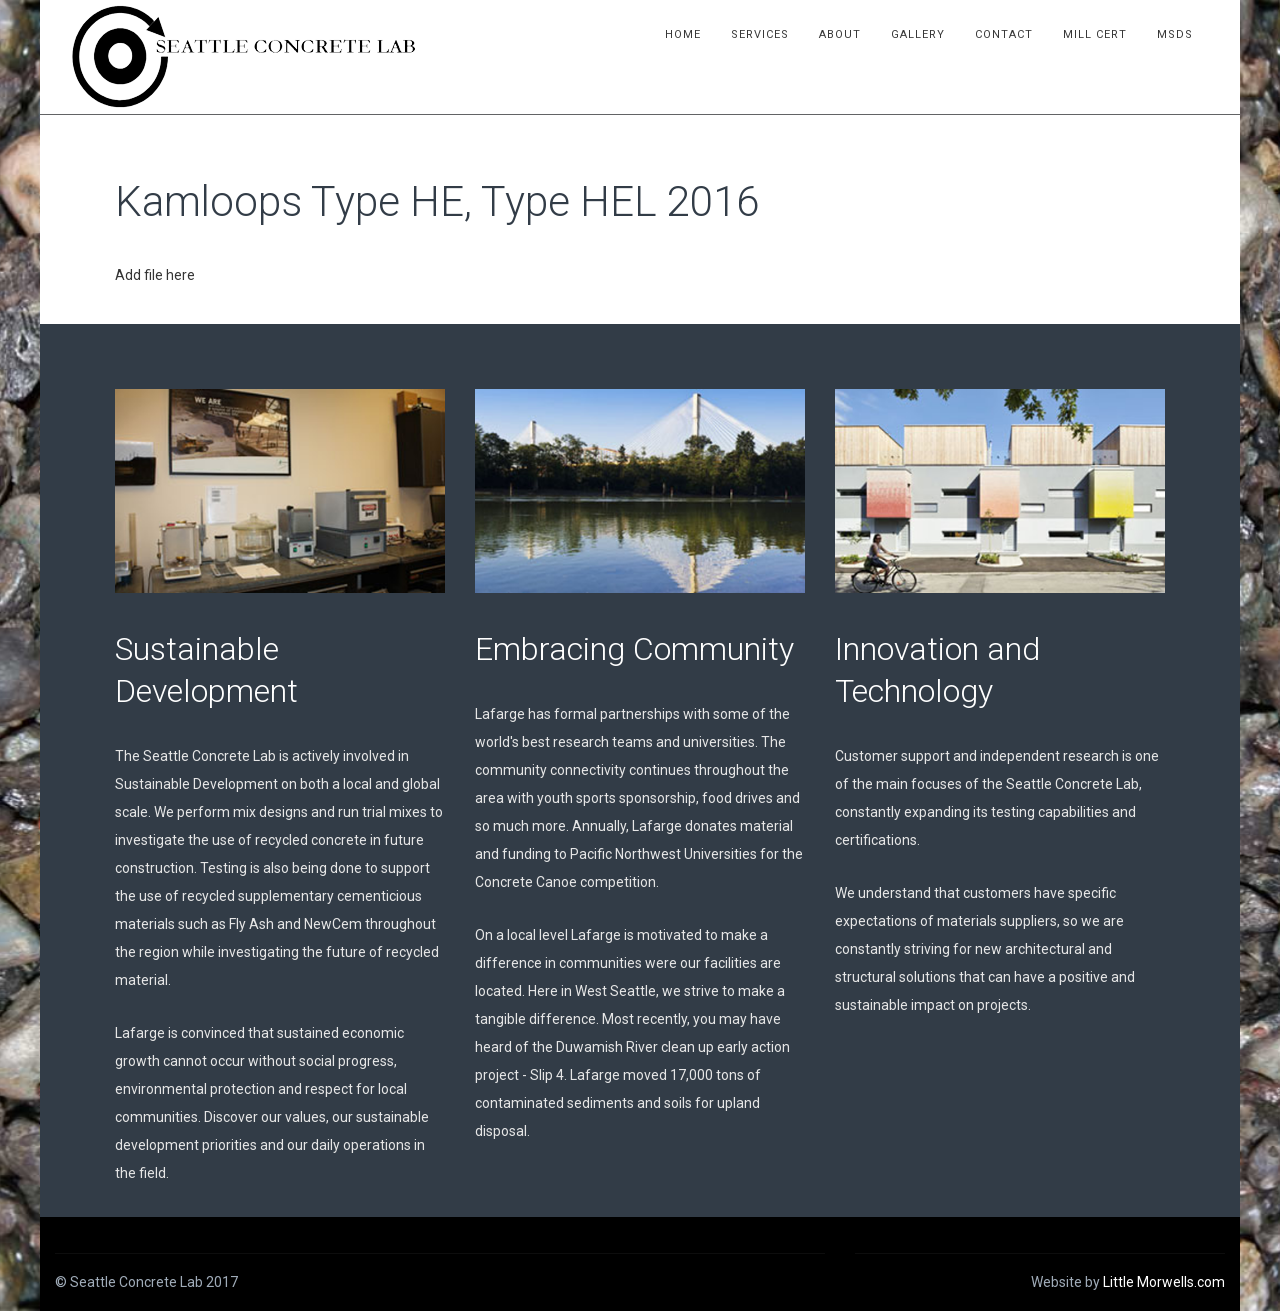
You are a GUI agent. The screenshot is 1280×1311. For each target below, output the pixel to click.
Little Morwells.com (1164, 1282)
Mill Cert (1097, 34)
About (842, 34)
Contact (1006, 34)
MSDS (1177, 34)
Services (762, 34)
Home (685, 34)
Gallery (920, 34)
